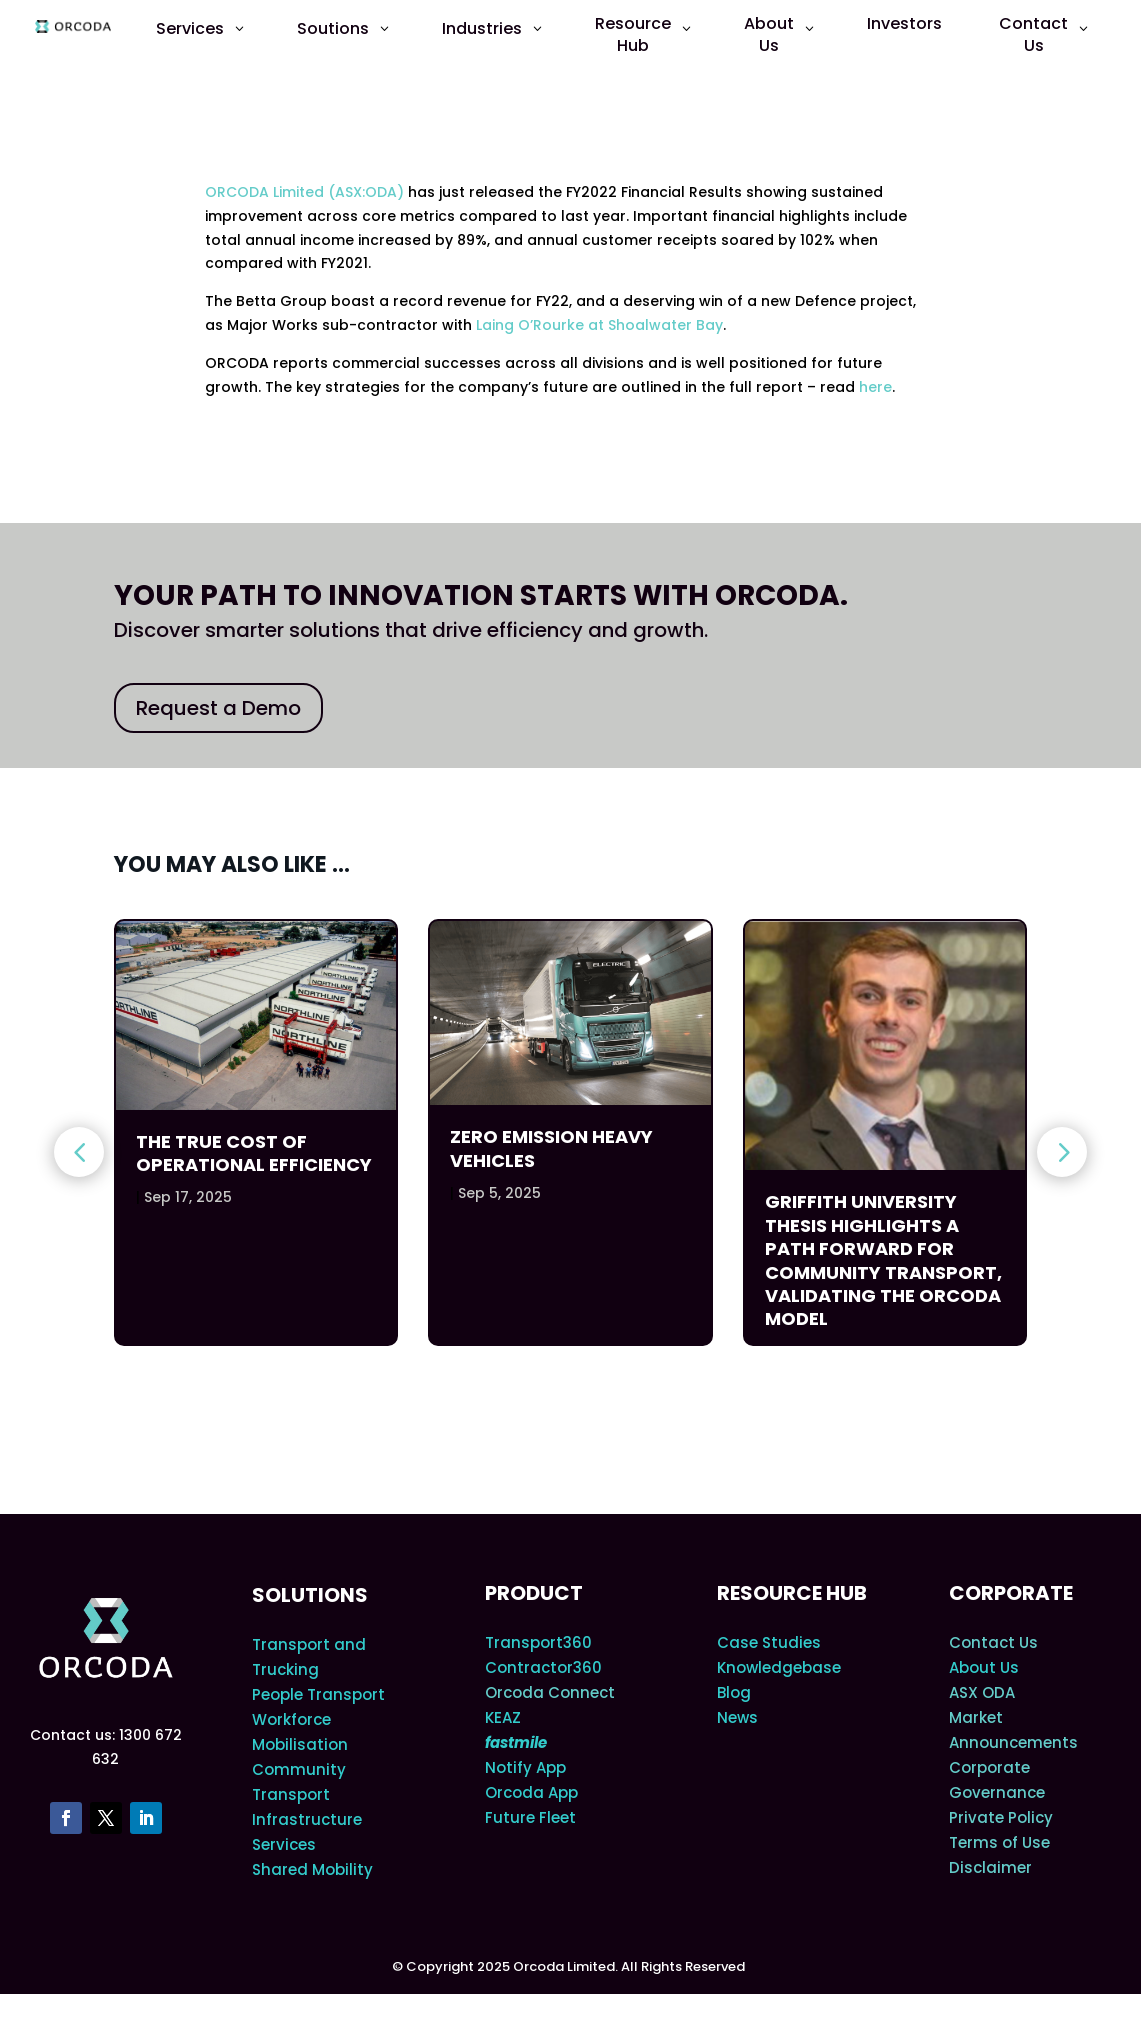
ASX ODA (982, 1733)
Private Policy (1001, 1858)
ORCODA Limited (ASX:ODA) (304, 192)
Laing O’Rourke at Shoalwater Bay (599, 325)
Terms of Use (999, 1883)
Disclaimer (990, 1908)
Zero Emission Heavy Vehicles (551, 1148)
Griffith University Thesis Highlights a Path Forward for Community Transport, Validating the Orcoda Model (883, 1260)
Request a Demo (218, 708)
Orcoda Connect (550, 1733)
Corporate (1011, 1634)
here (875, 387)
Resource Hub (792, 1634)
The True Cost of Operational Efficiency (254, 1153)
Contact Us (993, 1683)
